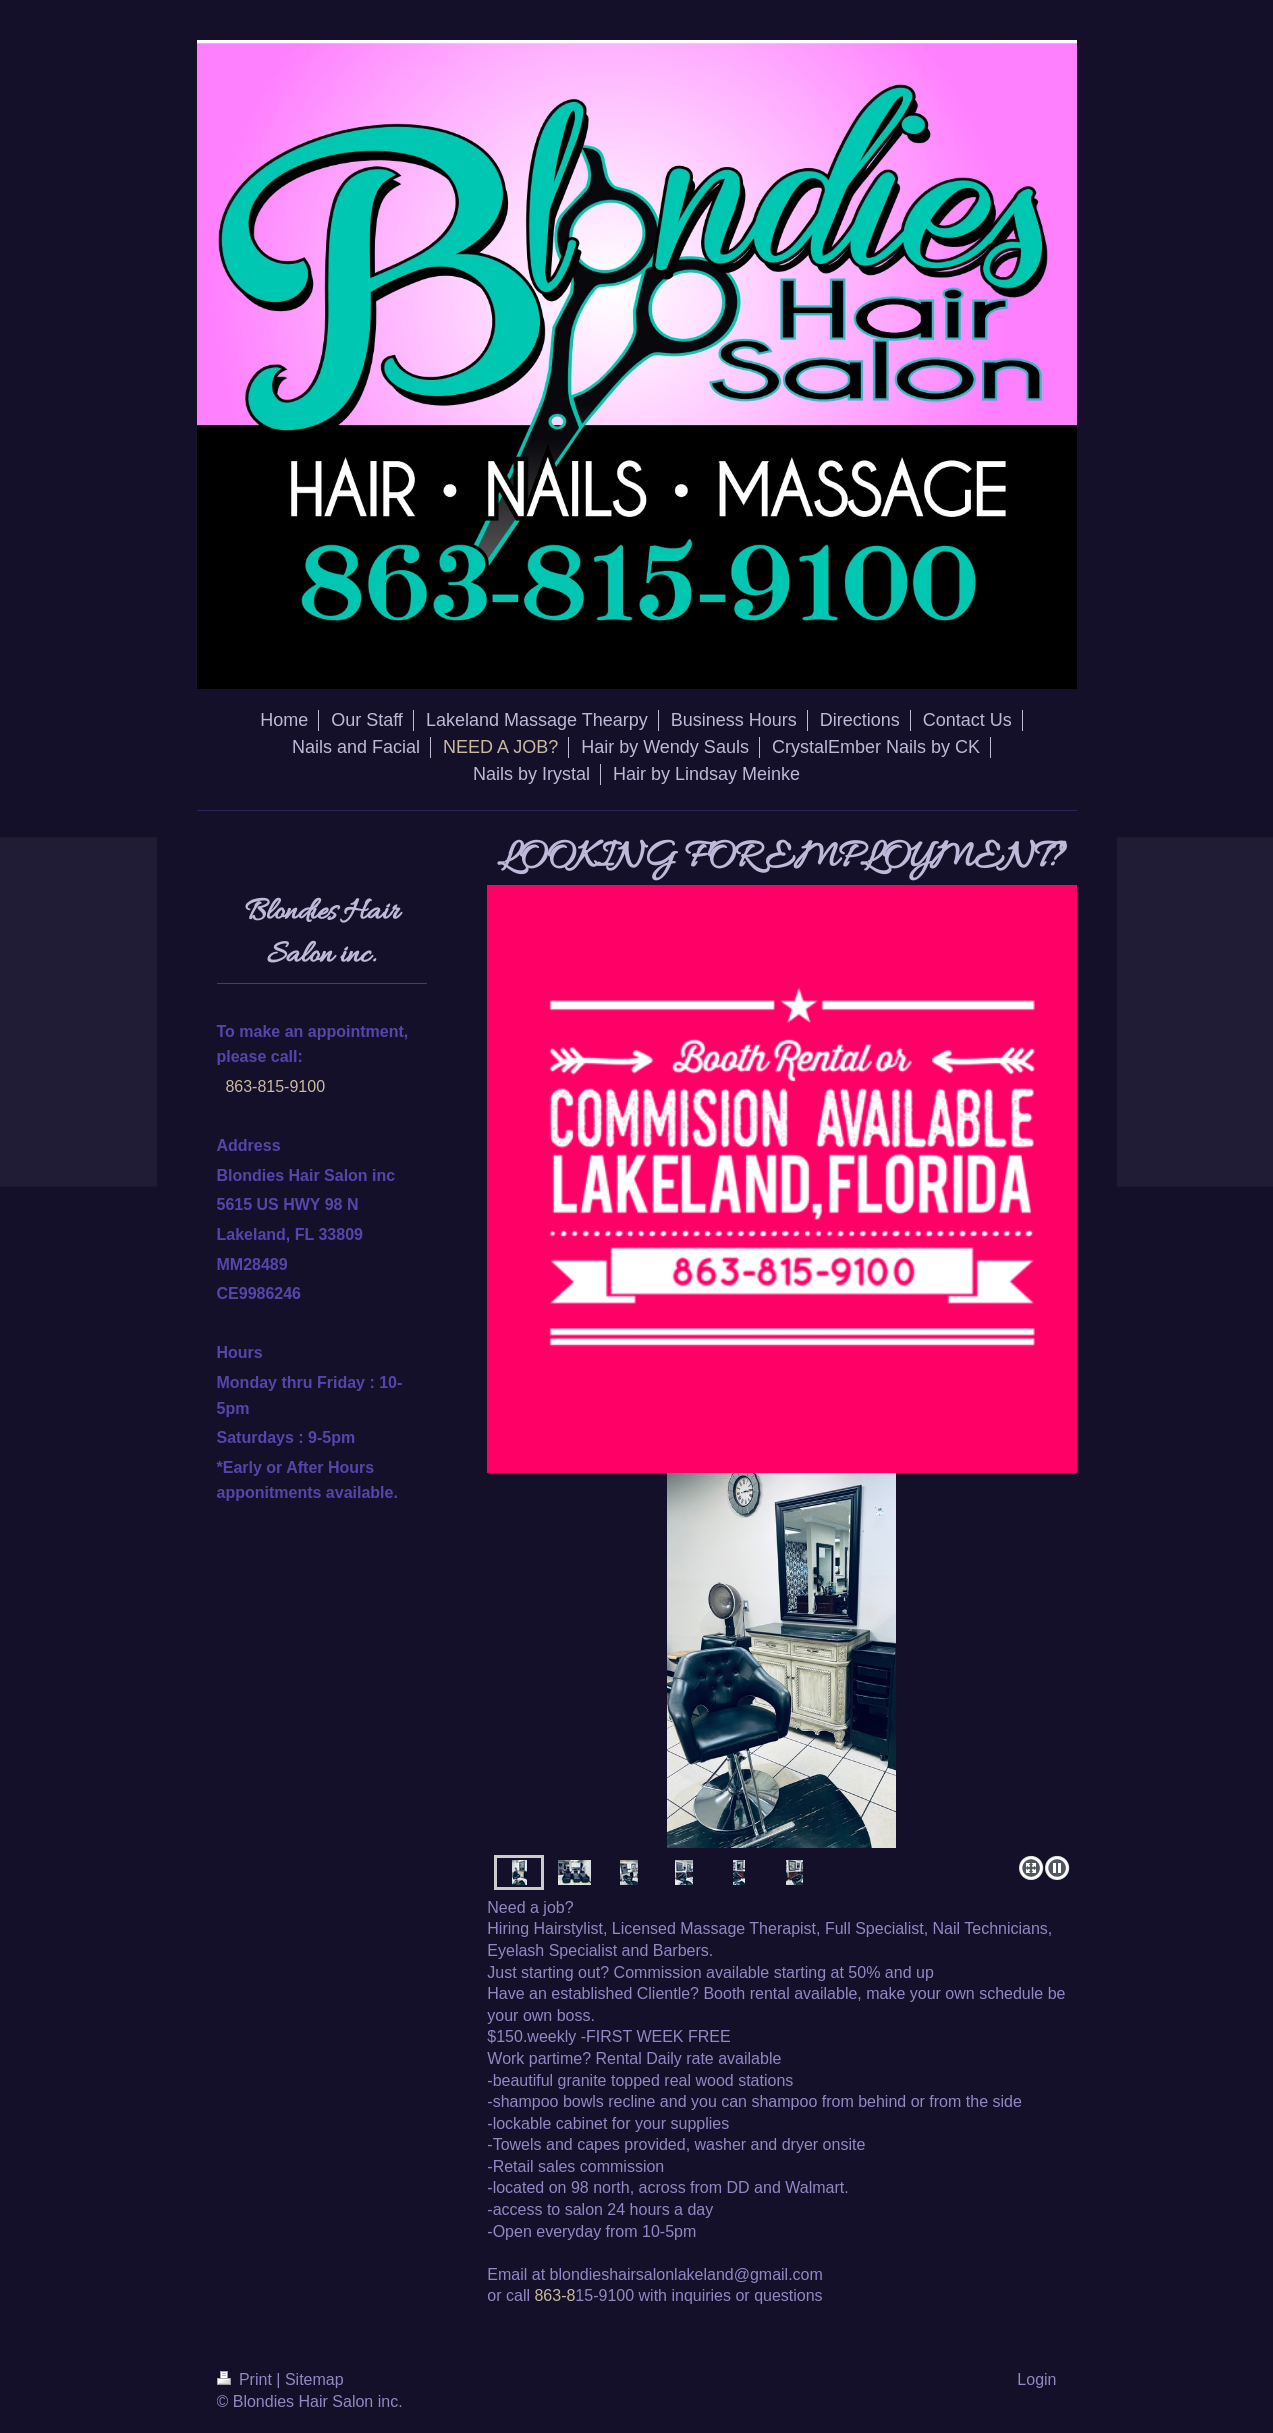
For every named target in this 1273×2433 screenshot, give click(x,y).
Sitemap (314, 2379)
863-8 (554, 2295)
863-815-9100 (275, 1086)
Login (1036, 2379)
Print (247, 2379)
